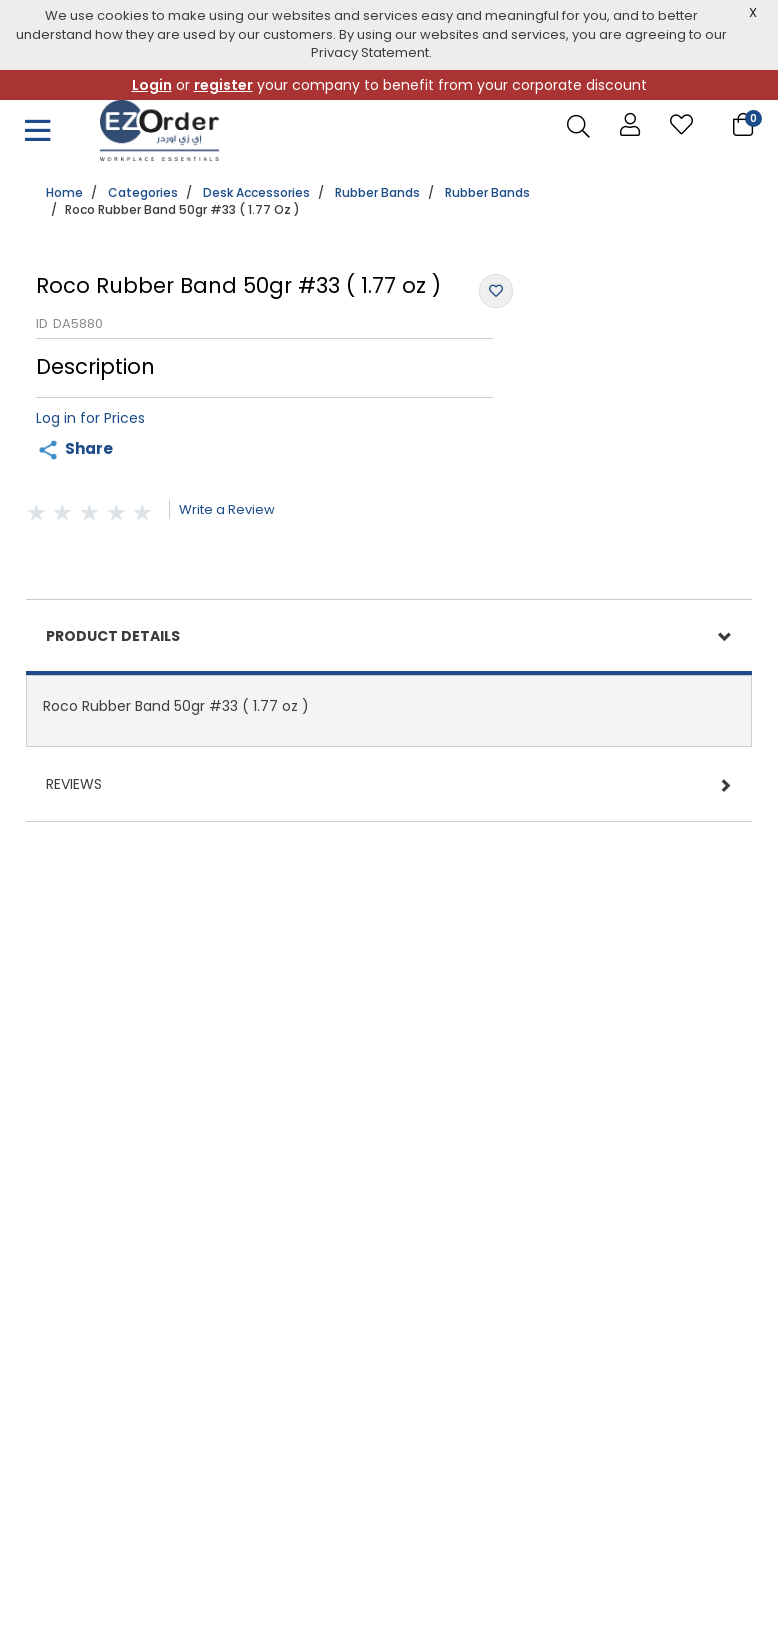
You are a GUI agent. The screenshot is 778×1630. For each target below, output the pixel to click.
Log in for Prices (90, 418)
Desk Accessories (256, 192)
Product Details (113, 636)
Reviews (74, 784)
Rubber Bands (377, 192)
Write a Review (227, 509)
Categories (143, 192)
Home (64, 192)
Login (152, 85)
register (223, 85)
